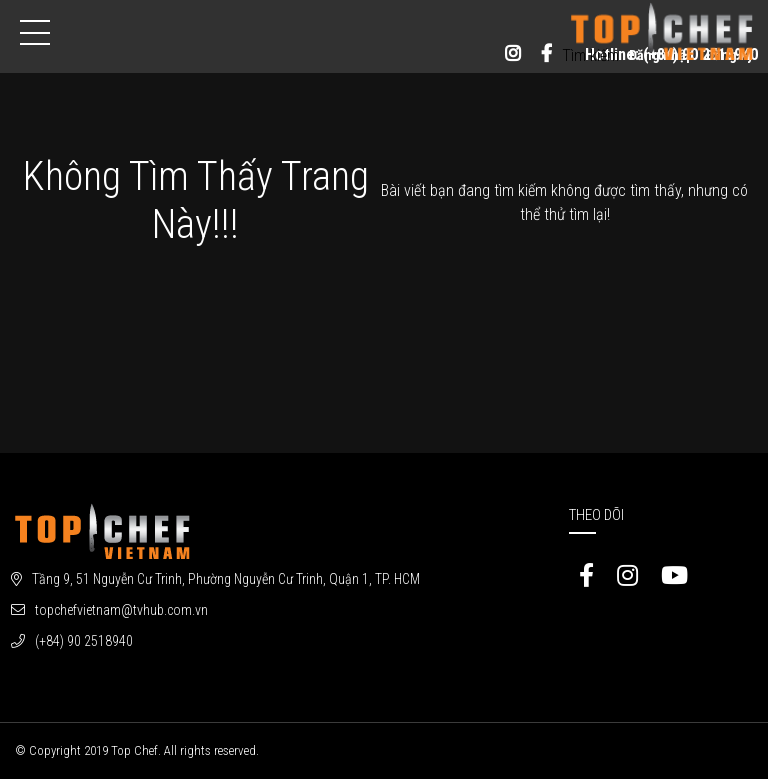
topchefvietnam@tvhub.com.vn (121, 610)
